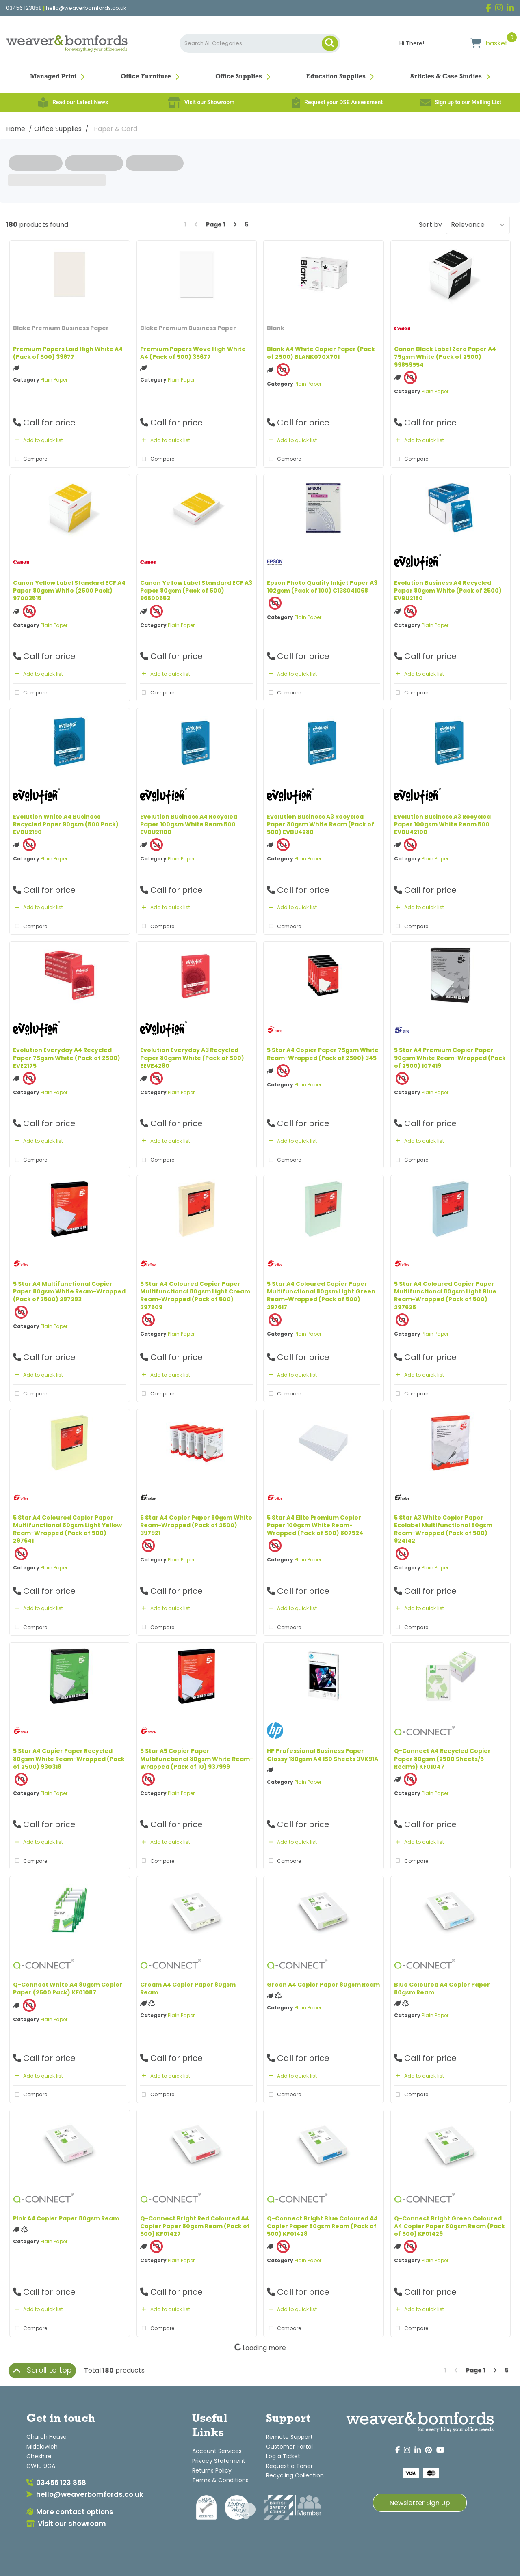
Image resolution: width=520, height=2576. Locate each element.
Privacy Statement (218, 2461)
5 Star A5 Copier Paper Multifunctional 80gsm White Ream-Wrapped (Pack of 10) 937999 (196, 1758)
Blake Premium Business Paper (61, 328)
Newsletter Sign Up (420, 2502)
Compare (30, 459)
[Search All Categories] (260, 43)
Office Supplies (238, 76)
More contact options (69, 2512)
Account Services (217, 2451)
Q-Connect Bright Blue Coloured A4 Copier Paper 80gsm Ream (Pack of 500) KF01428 (322, 2226)
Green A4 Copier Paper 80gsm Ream (323, 1985)
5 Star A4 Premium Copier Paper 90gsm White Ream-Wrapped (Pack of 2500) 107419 (450, 1057)
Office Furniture (146, 76)
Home (15, 129)
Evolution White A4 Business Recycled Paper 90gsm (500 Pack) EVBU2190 (66, 824)
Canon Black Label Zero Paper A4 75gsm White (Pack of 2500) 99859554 (445, 357)
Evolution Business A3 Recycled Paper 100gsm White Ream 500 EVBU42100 (442, 824)
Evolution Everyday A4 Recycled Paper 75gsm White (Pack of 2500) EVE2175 (66, 1057)
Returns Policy (212, 2470)
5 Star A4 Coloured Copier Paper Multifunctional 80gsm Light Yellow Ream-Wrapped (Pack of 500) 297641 (67, 1529)
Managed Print (53, 76)
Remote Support (289, 2437)
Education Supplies (336, 76)
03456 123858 (24, 8)
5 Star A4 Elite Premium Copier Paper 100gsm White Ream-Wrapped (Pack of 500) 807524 (315, 1525)
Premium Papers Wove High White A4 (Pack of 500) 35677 (193, 353)
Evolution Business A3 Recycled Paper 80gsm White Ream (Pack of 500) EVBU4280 (320, 824)
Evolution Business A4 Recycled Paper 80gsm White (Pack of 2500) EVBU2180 (448, 590)
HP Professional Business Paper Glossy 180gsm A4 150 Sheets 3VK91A (322, 1755)
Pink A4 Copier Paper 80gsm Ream (66, 2218)
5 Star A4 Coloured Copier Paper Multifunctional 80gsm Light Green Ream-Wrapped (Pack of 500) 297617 (321, 1295)
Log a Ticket (283, 2456)
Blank (275, 328)
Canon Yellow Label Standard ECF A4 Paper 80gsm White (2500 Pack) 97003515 (69, 590)
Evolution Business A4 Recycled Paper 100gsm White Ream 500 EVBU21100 (188, 824)
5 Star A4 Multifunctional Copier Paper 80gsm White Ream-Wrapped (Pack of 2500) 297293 (69, 1291)
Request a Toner (289, 2466)
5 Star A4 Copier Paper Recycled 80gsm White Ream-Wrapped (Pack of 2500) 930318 (69, 1758)
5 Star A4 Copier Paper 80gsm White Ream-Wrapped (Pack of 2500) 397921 (196, 1525)
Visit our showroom (66, 2524)
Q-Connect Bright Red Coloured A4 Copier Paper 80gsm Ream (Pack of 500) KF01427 (195, 2226)
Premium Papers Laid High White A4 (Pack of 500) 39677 (68, 353)
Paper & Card (115, 129)
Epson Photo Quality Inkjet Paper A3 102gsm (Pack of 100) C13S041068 (322, 587)
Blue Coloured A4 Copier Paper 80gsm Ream (442, 1988)
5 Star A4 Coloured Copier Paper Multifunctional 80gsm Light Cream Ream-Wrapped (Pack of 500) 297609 (195, 1295)
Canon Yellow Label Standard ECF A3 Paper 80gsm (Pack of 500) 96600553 (196, 590)
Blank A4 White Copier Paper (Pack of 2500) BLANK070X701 (321, 353)
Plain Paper (54, 379)
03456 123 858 (56, 2483)
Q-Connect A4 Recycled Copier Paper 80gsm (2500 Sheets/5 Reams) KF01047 (442, 1758)
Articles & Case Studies (446, 76)
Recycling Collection (295, 2475)
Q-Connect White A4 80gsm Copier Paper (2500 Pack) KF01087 (67, 1988)
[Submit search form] (330, 43)
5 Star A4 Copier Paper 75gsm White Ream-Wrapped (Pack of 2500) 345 (323, 1054)
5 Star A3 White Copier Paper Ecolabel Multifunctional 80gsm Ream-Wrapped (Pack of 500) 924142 (443, 1529)
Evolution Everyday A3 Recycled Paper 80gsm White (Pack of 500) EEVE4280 (192, 1057)
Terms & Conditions (220, 2480)
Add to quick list (38, 440)
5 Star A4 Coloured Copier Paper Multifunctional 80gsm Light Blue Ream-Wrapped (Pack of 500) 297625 (445, 1295)
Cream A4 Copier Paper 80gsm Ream (188, 1988)
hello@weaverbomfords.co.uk (86, 8)
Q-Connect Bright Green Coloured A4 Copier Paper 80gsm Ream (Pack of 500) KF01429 (449, 2226)
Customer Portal (289, 2446)
